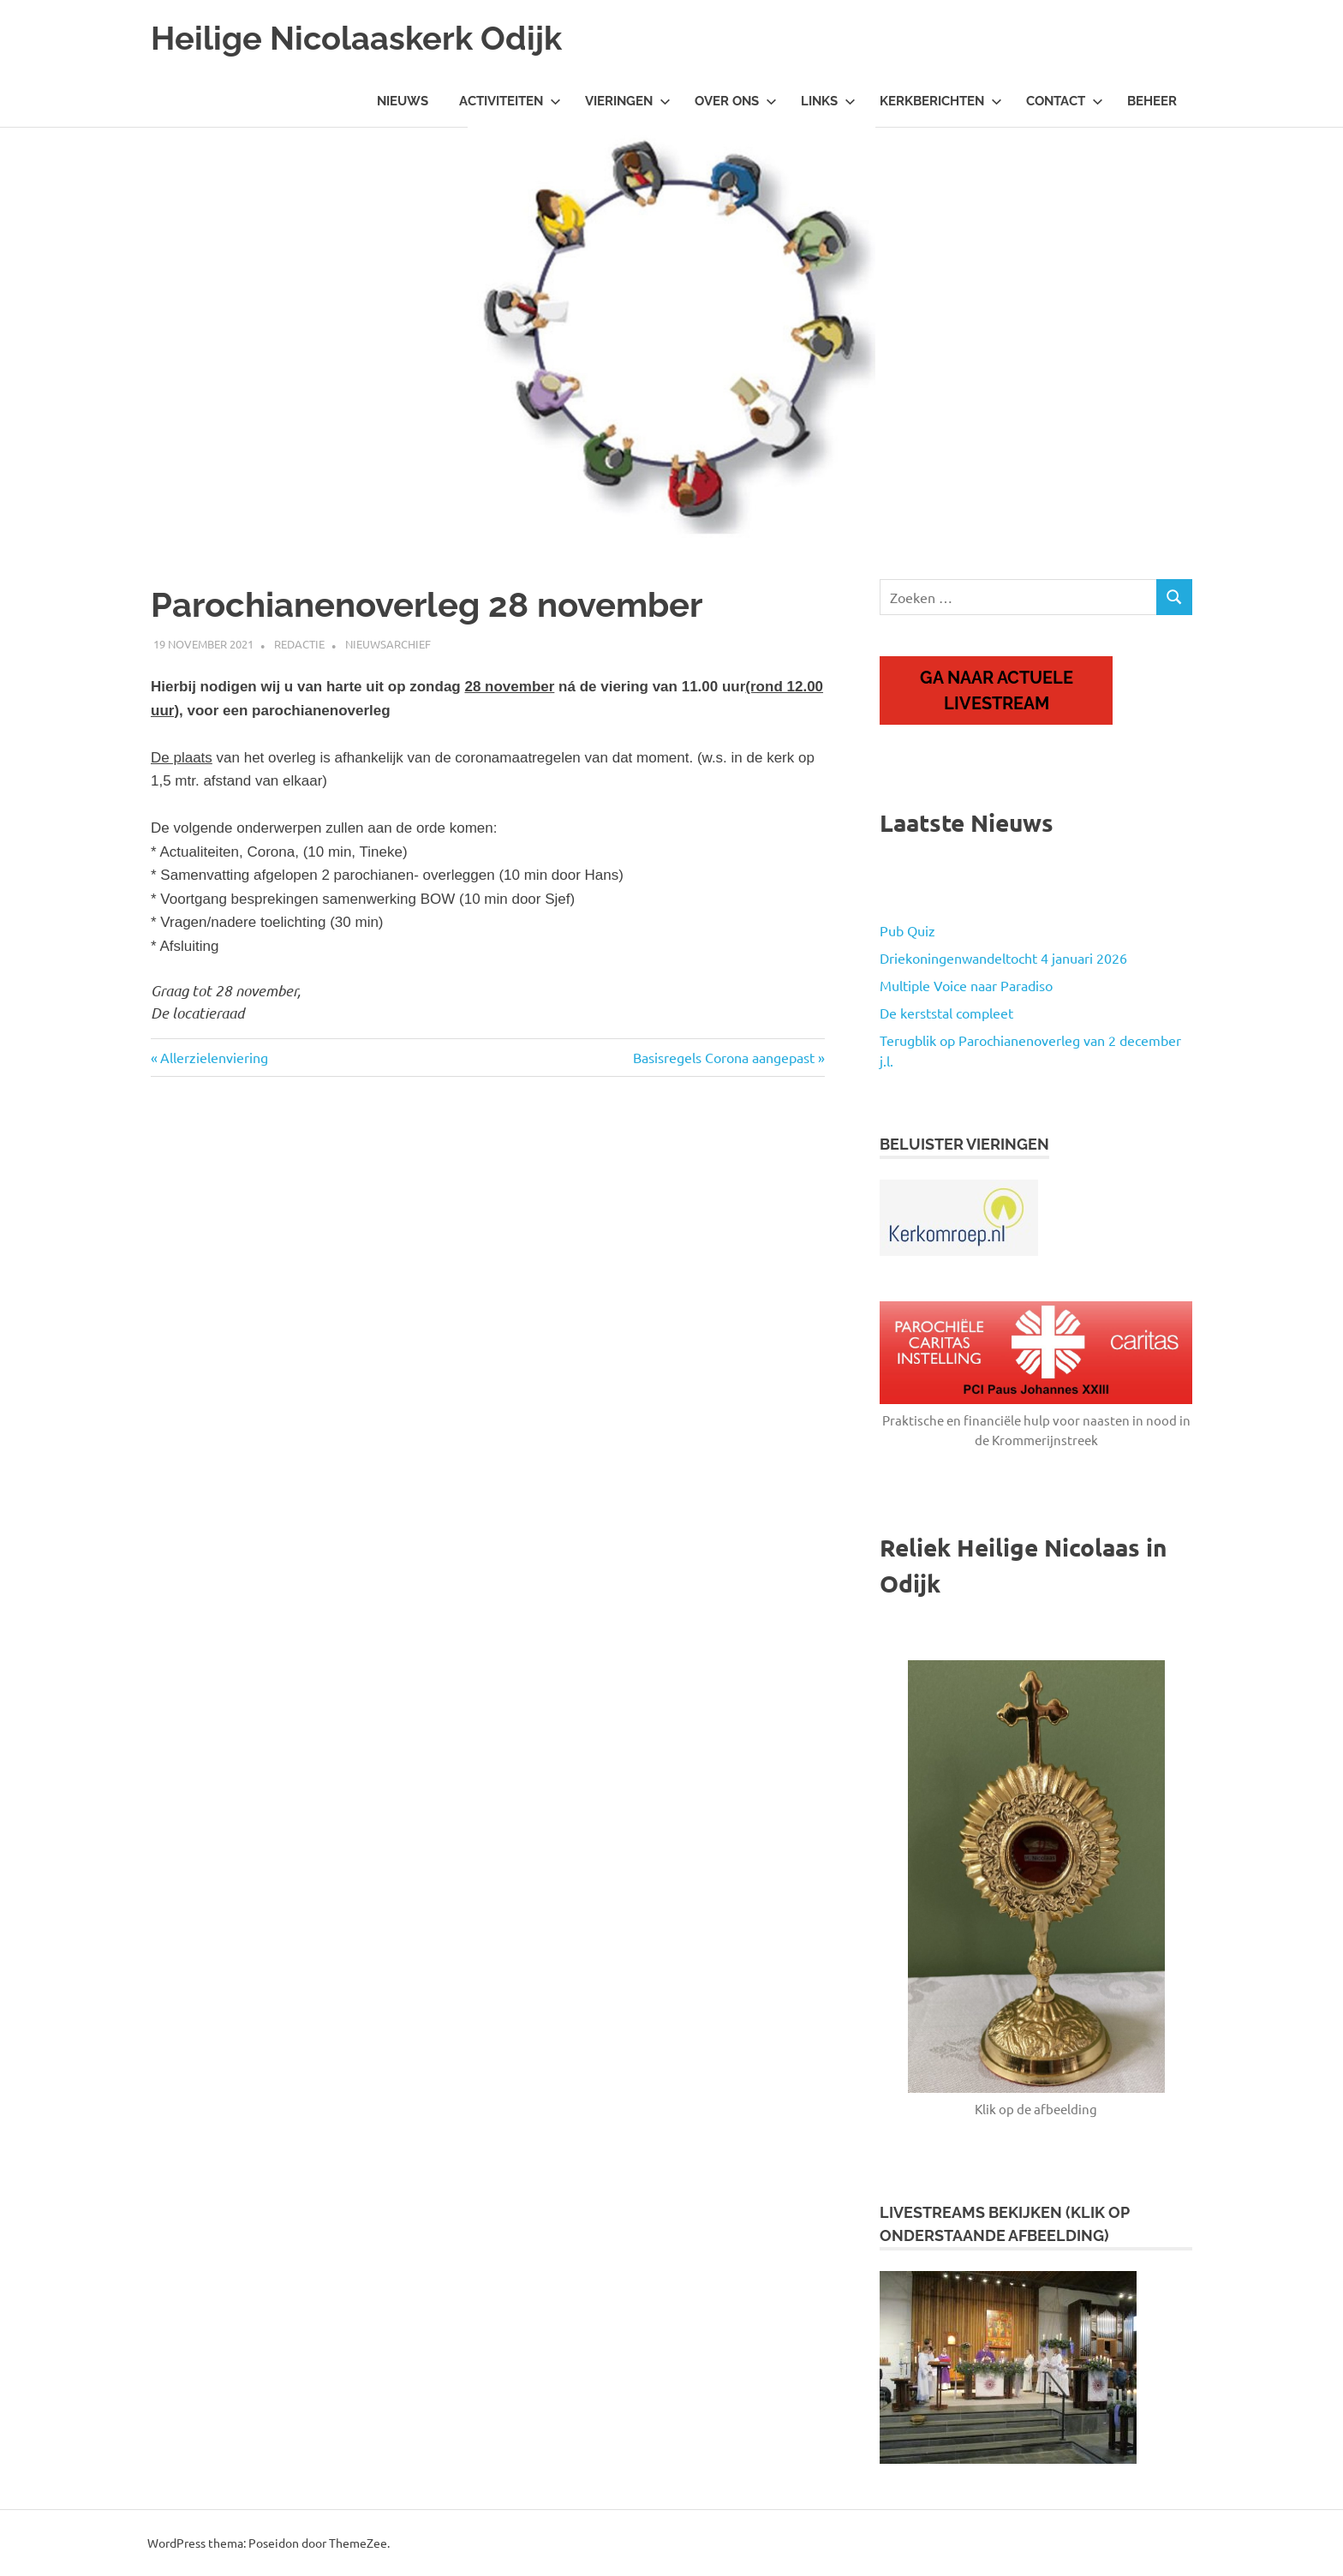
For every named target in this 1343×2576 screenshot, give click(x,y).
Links (828, 101)
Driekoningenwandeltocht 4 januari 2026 (1003, 957)
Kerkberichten (941, 101)
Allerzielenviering (213, 1057)
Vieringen (628, 101)
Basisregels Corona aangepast (724, 1057)
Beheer (1152, 101)
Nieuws (402, 101)
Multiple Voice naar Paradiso (966, 985)
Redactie (299, 644)
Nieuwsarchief (388, 644)
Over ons (736, 101)
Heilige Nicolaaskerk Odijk (356, 38)
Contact (1064, 101)
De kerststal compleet (946, 1012)
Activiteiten (510, 101)
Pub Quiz (907, 930)
